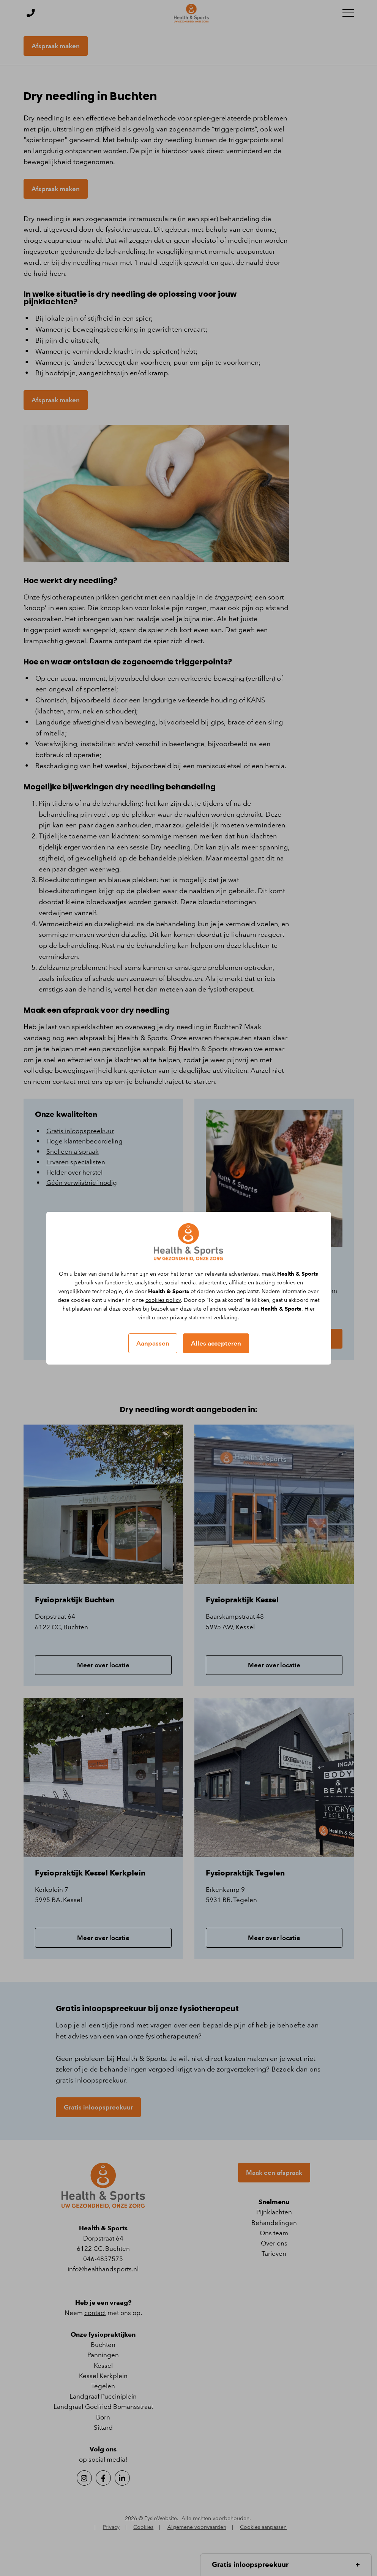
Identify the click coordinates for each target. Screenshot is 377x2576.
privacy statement (191, 1317)
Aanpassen (152, 1343)
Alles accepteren (216, 1343)
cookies (285, 1282)
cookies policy (163, 1300)
